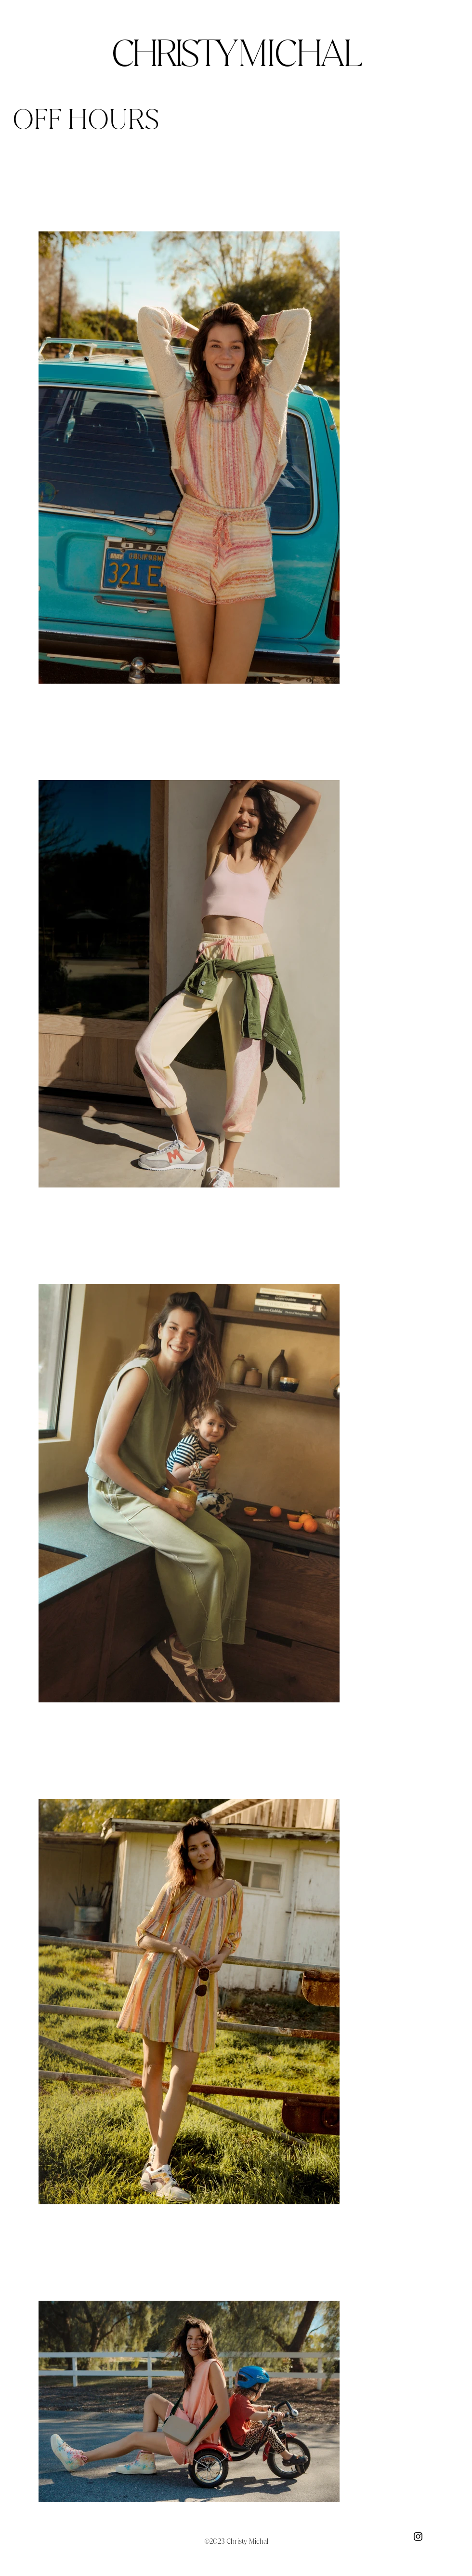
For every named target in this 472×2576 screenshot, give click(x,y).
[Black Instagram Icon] (418, 2536)
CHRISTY (236, 53)
